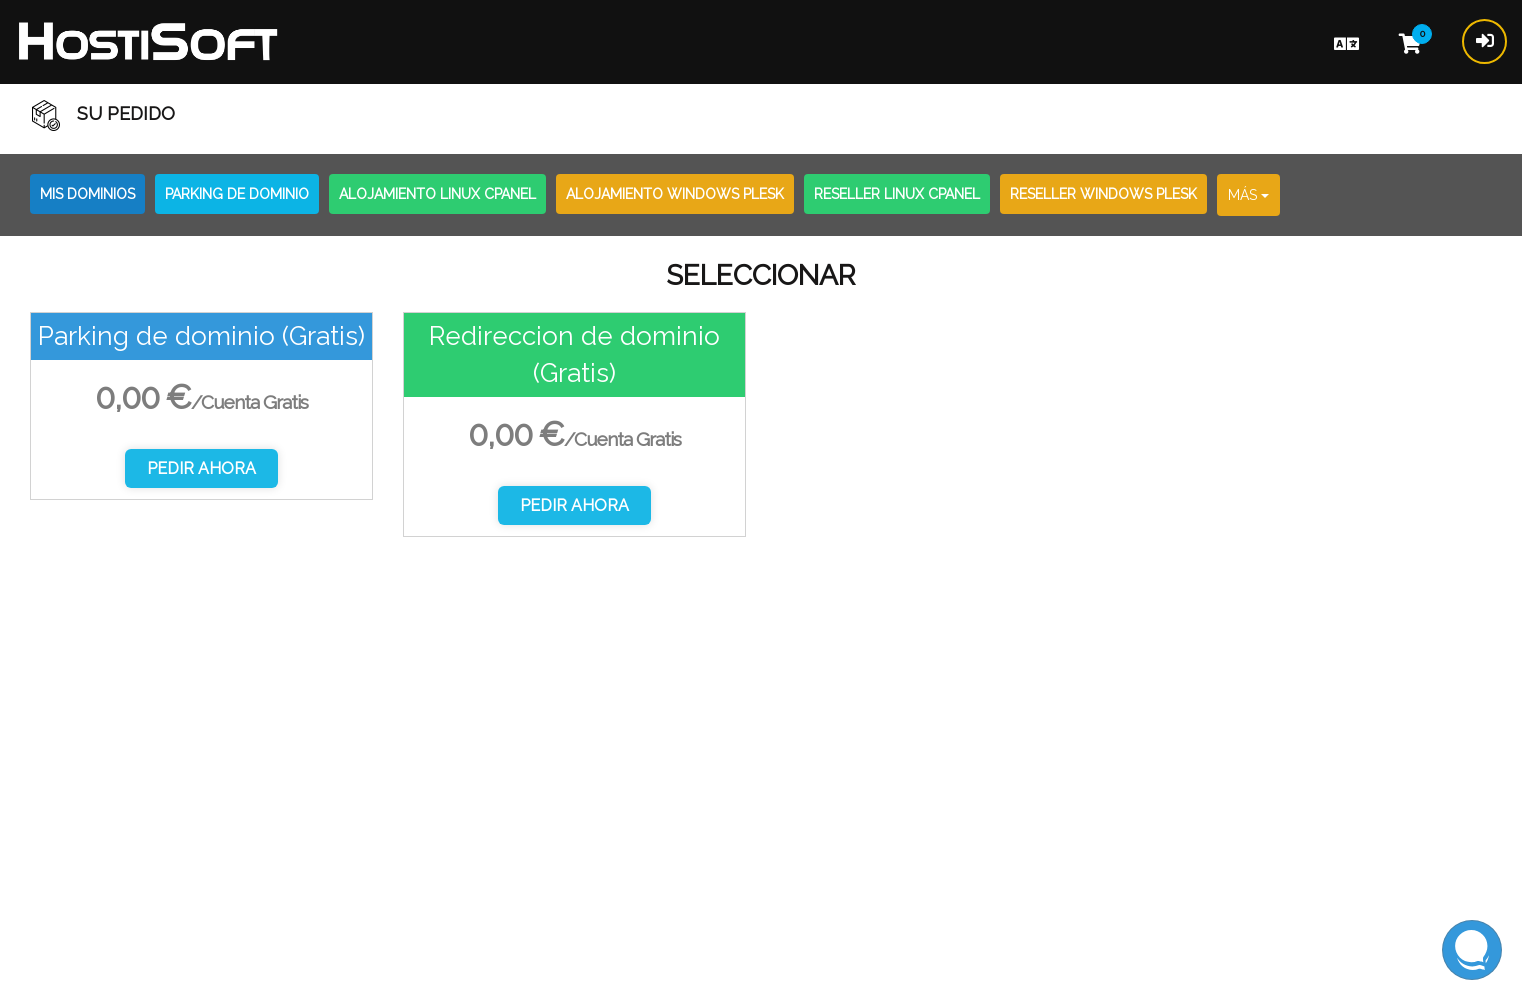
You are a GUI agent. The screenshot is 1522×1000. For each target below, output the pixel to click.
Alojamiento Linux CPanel (437, 194)
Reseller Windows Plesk (1103, 194)
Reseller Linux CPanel (897, 194)
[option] (201, 406)
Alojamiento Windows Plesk (675, 194)
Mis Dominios (87, 194)
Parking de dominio (237, 194)
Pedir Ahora (201, 468)
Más (1248, 195)
